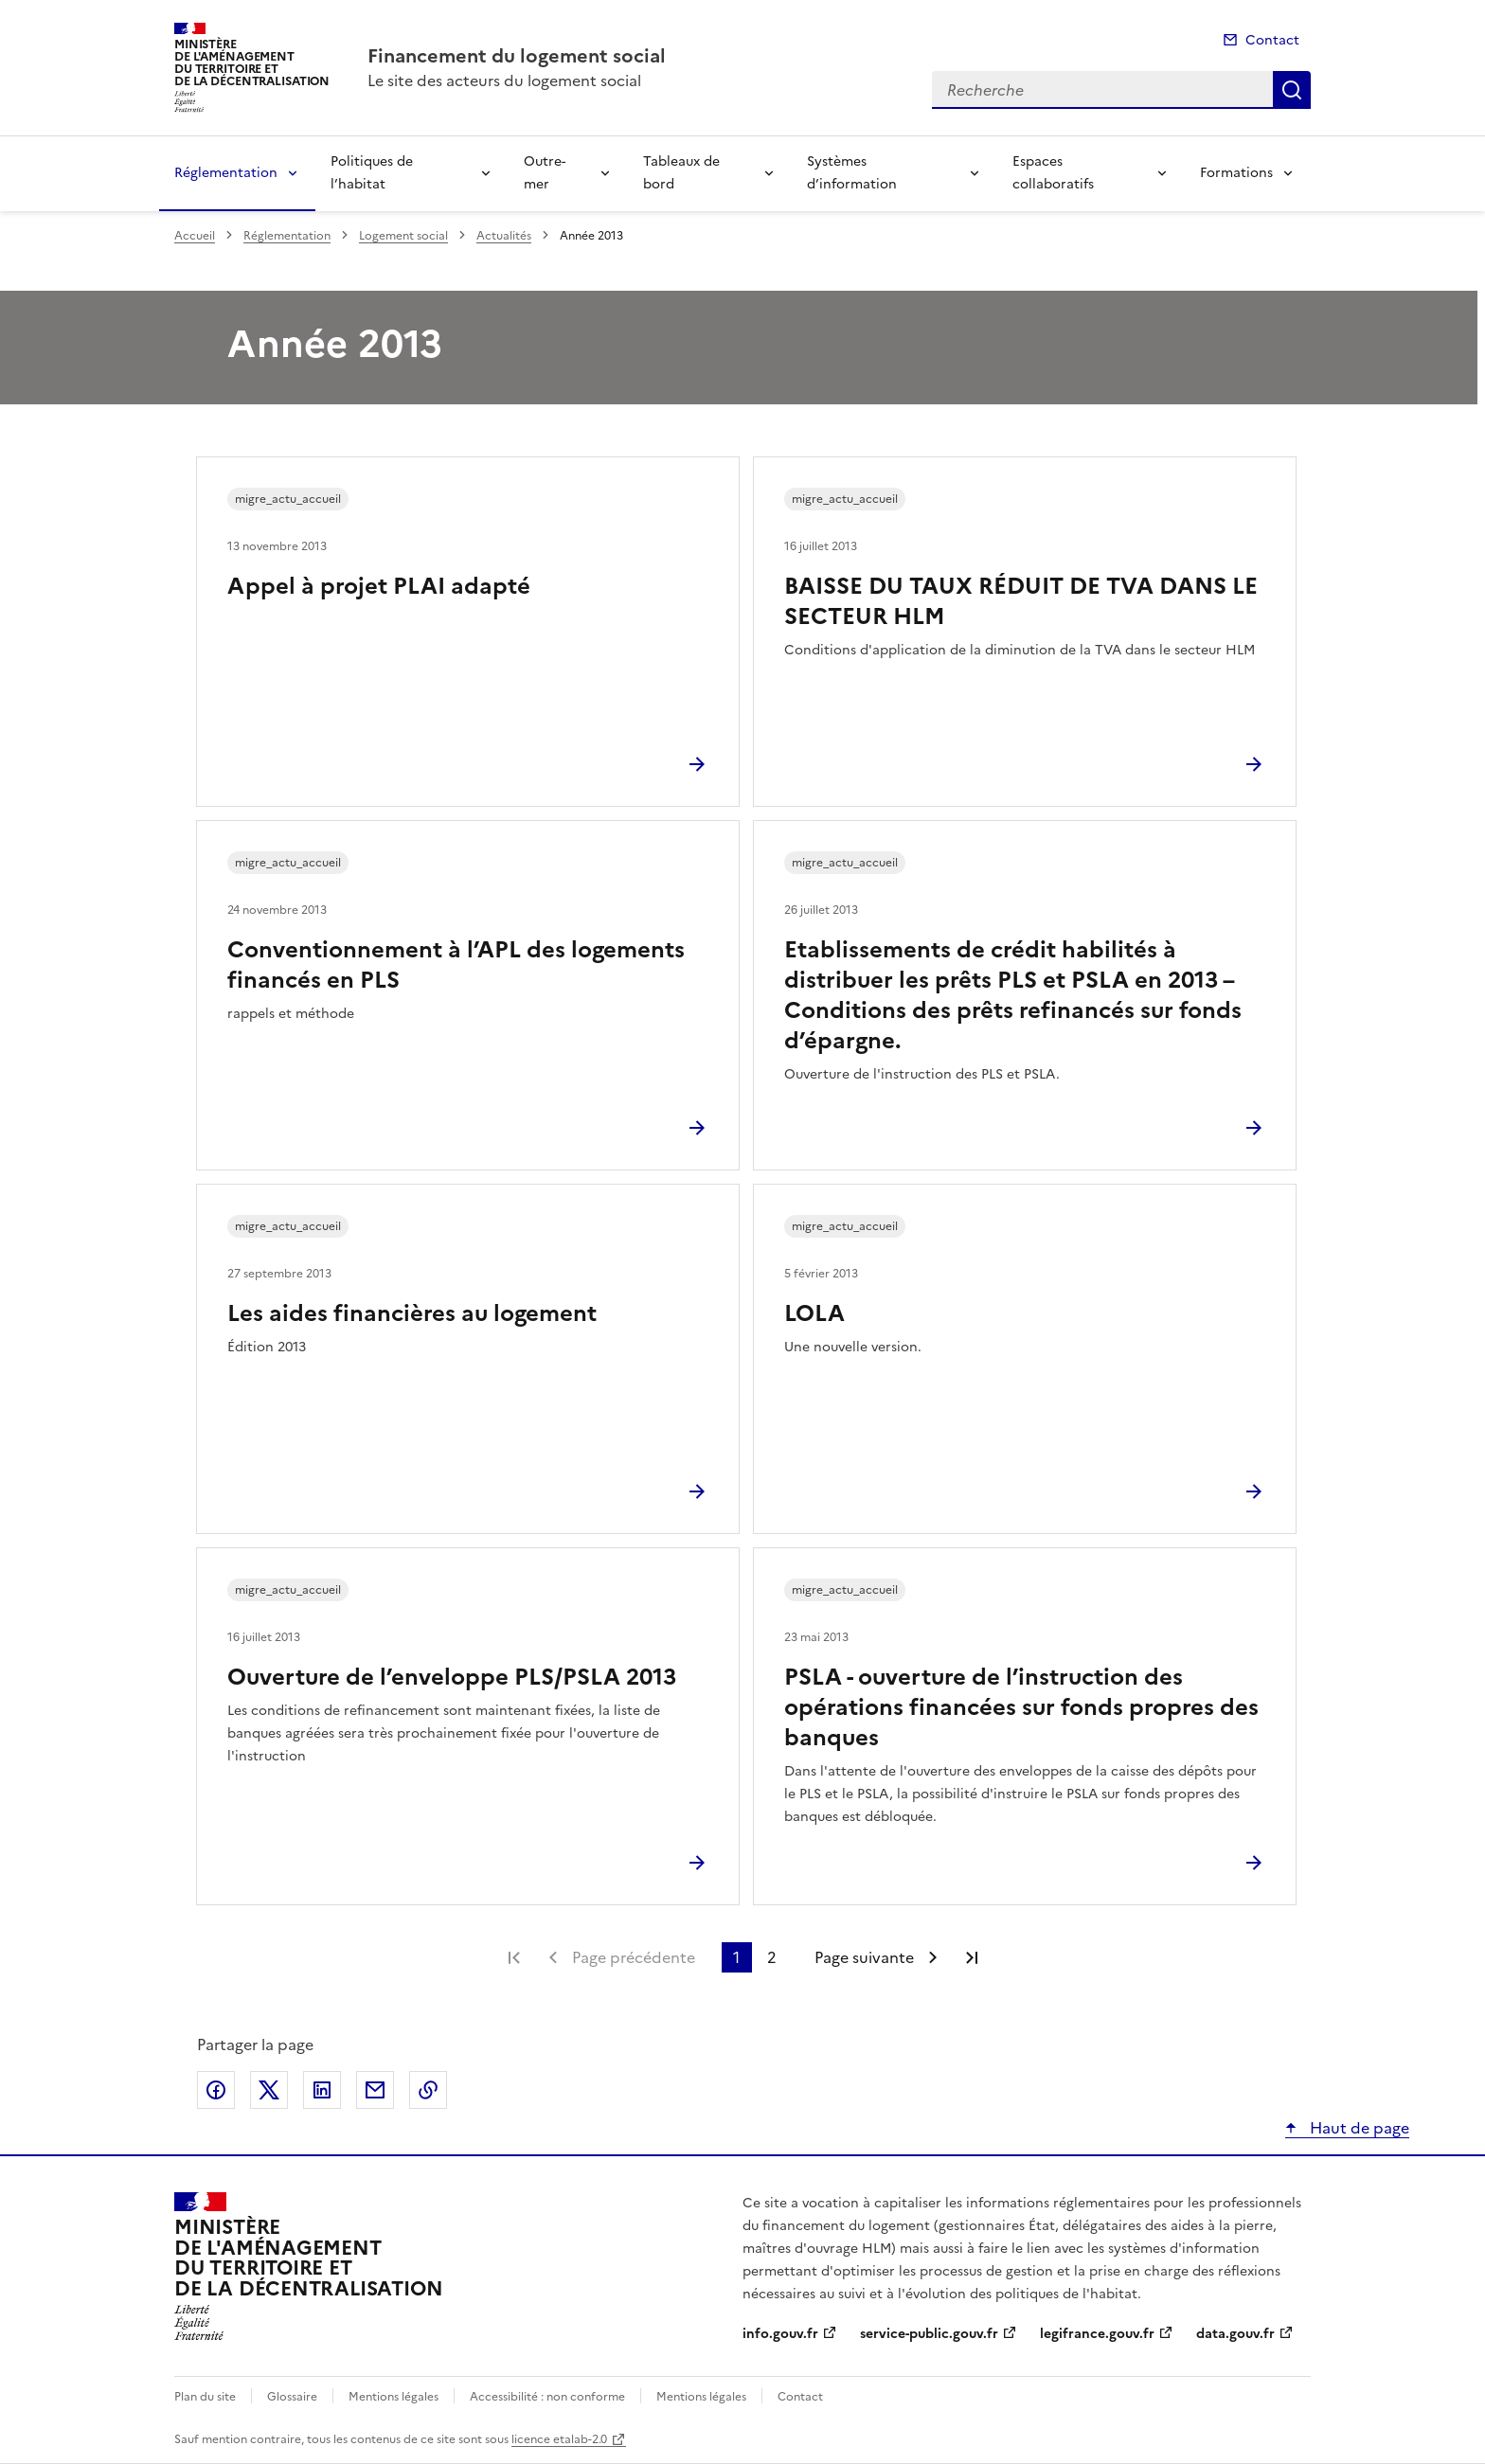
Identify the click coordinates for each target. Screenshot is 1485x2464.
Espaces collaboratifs (1053, 173)
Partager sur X (269, 2090)
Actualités (503, 235)
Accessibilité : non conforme (547, 2396)
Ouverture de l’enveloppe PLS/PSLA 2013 (451, 1677)
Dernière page (972, 1957)
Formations (1236, 173)
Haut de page (1357, 2127)
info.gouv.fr (780, 2334)
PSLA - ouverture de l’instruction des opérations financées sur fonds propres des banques (1021, 1707)
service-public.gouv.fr (929, 2334)
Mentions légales (393, 2396)
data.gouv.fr (1235, 2334)
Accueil (194, 235)
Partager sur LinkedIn (322, 2090)
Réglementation (225, 173)
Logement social (403, 235)
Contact (1272, 40)
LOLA (814, 1313)
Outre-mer (544, 173)
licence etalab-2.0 (559, 2439)
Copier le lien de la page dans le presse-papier (428, 2090)
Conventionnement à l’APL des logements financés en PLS (456, 965)
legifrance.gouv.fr (1097, 2334)
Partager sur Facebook (216, 2090)
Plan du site (205, 2396)
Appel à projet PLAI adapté (378, 586)
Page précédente (633, 1957)
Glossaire (292, 2396)
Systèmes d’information (852, 173)
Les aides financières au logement (412, 1313)
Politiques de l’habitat (372, 173)
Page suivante (864, 1957)
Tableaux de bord (681, 173)
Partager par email (375, 2090)
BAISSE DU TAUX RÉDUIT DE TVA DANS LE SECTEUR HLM (1021, 601)
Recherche (1292, 90)
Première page (514, 1957)
